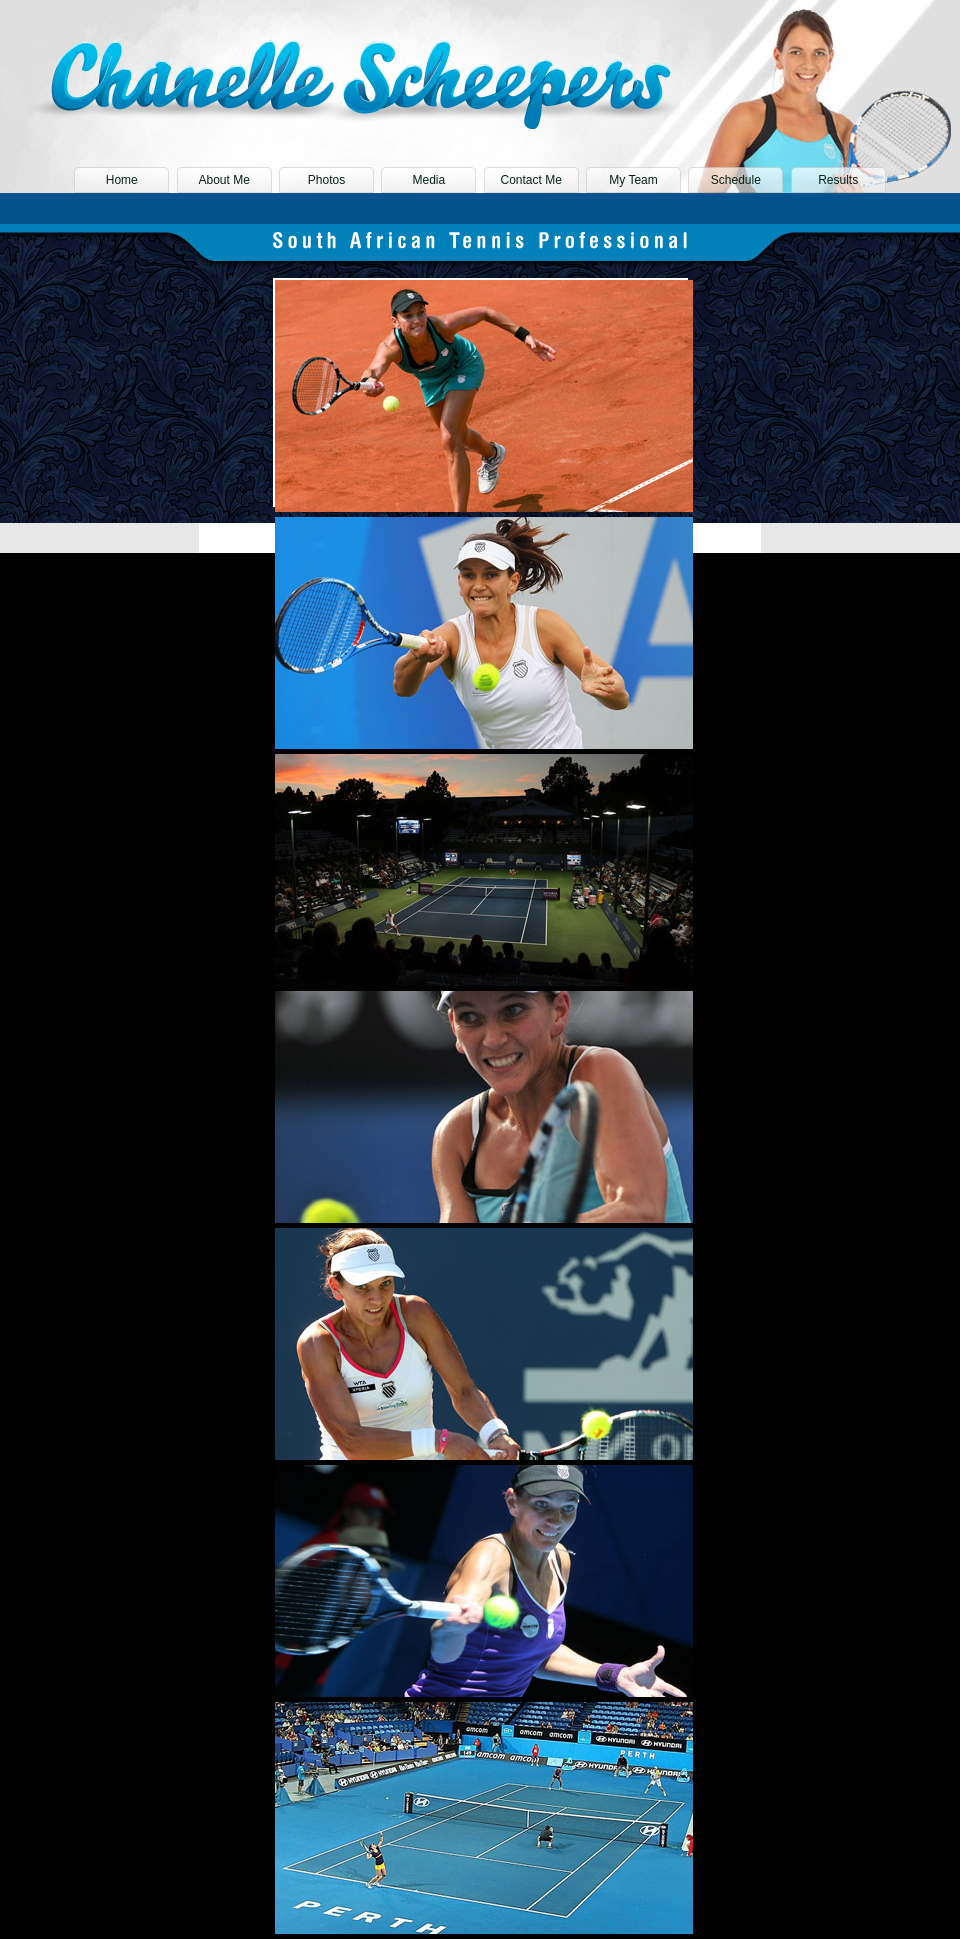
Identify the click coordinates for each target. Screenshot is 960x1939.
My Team (633, 180)
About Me (223, 180)
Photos (326, 180)
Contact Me (530, 180)
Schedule (736, 180)
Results (838, 180)
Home (122, 180)
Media (428, 180)
